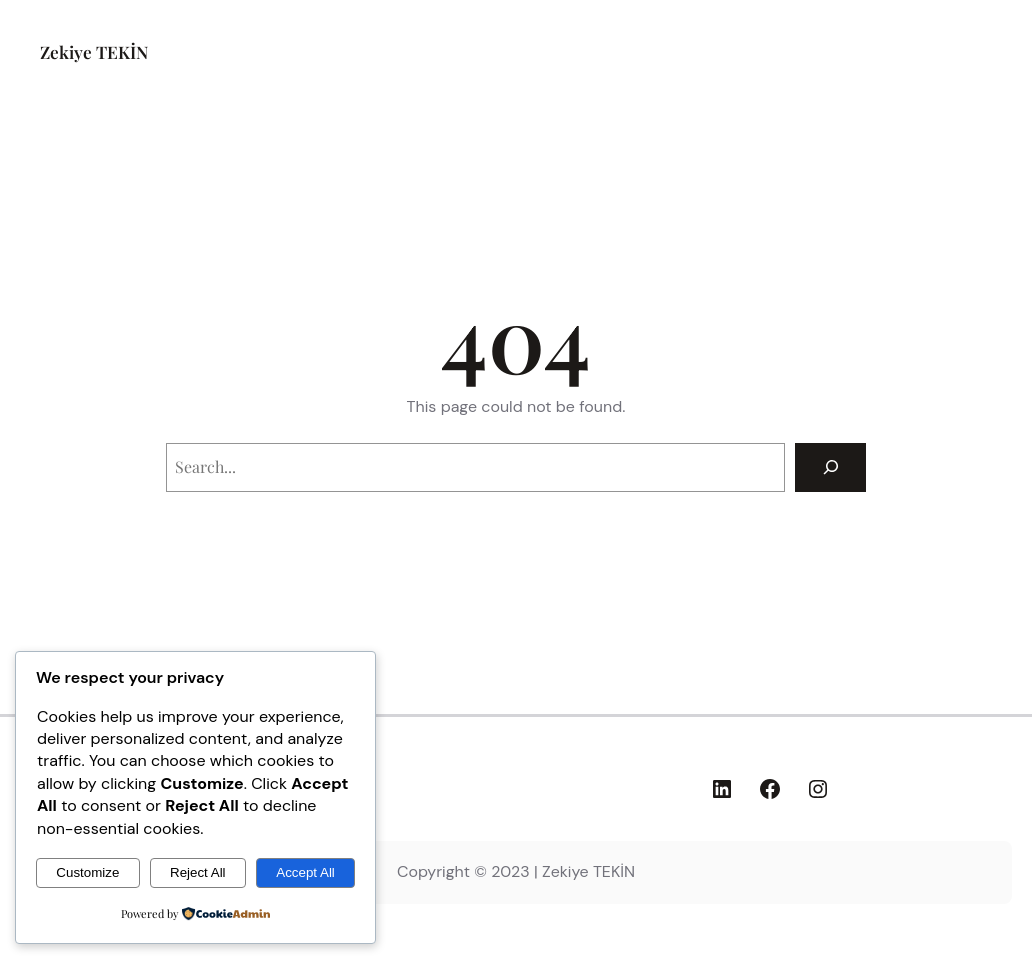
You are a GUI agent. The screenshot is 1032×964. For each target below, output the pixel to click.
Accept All (305, 872)
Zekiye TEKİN (94, 51)
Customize (87, 872)
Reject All (198, 872)
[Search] (830, 467)
